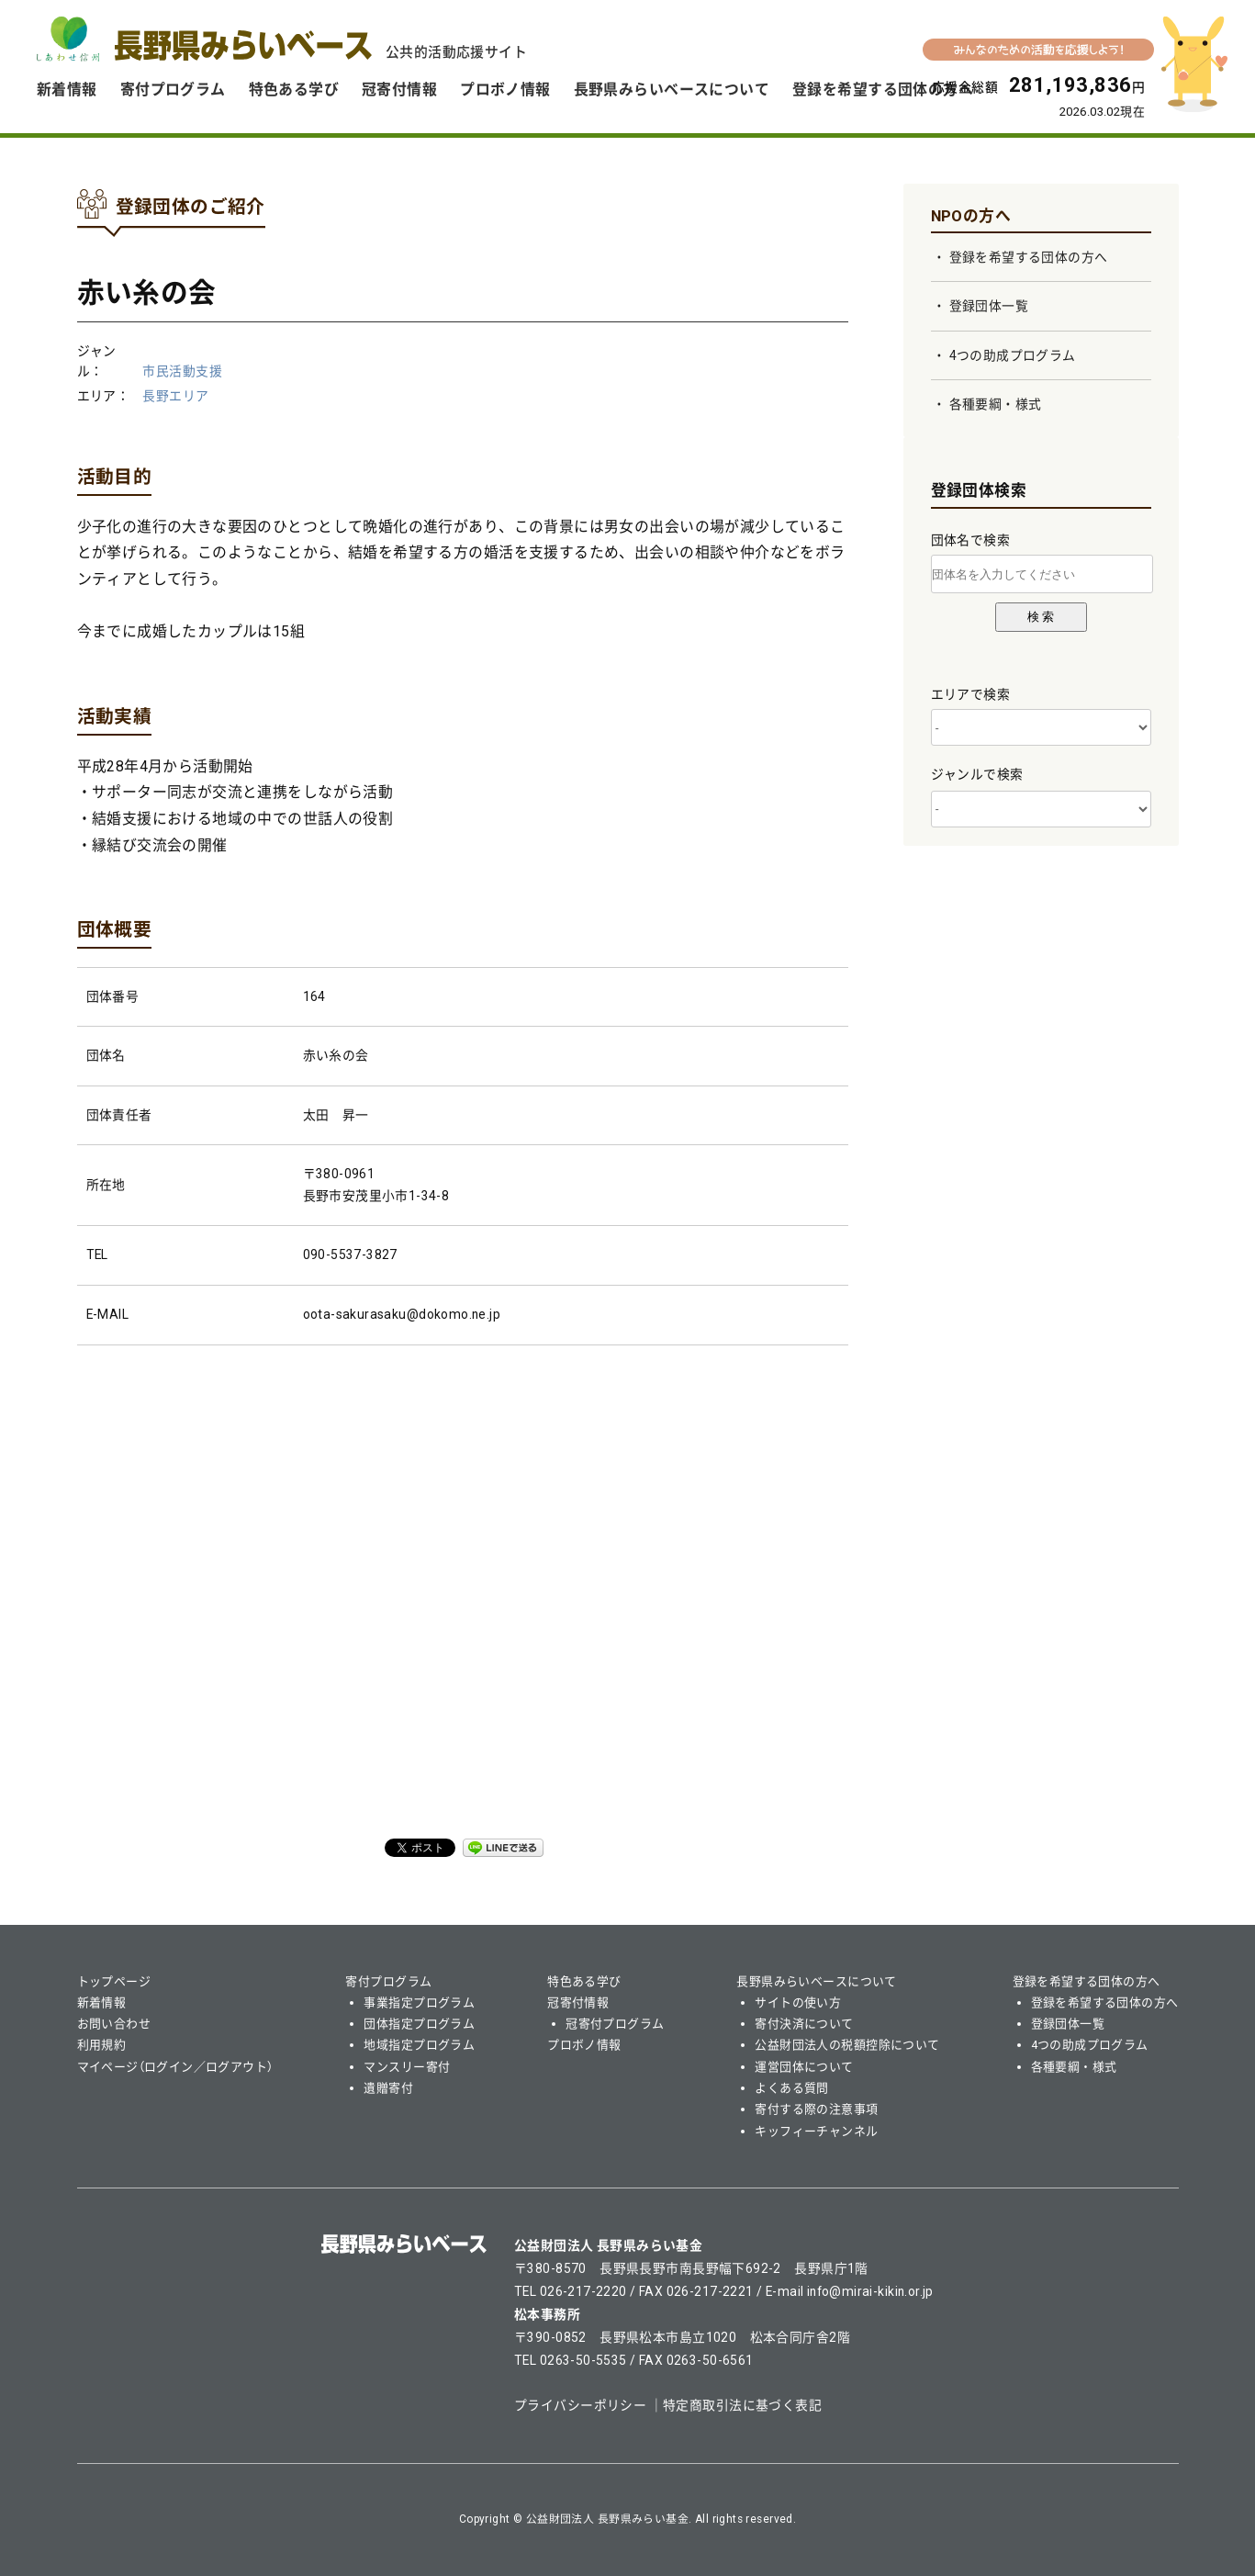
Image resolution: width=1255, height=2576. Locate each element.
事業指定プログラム (419, 2002)
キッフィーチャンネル (816, 2131)
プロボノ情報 (505, 89)
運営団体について (804, 2067)
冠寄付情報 (399, 89)
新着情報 (67, 89)
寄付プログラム (173, 89)
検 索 (1041, 617)
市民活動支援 (182, 371)
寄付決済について (804, 2023)
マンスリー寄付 (407, 2067)
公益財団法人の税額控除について (847, 2045)
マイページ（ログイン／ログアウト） (175, 2067)
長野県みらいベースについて (671, 89)
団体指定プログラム (419, 2023)
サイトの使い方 (798, 2002)
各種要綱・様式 (995, 404)
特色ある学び (294, 89)
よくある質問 (792, 2088)
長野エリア (175, 395)
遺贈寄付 (388, 2088)
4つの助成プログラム (1012, 355)
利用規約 (102, 2045)
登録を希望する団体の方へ (882, 89)
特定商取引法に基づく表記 (742, 2405)
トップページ (114, 1981)
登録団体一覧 (989, 305)
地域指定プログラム (419, 2045)
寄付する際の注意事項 (816, 2109)
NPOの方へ (971, 216)
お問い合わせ (114, 2023)
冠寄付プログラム (615, 2023)
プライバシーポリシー (580, 2405)
